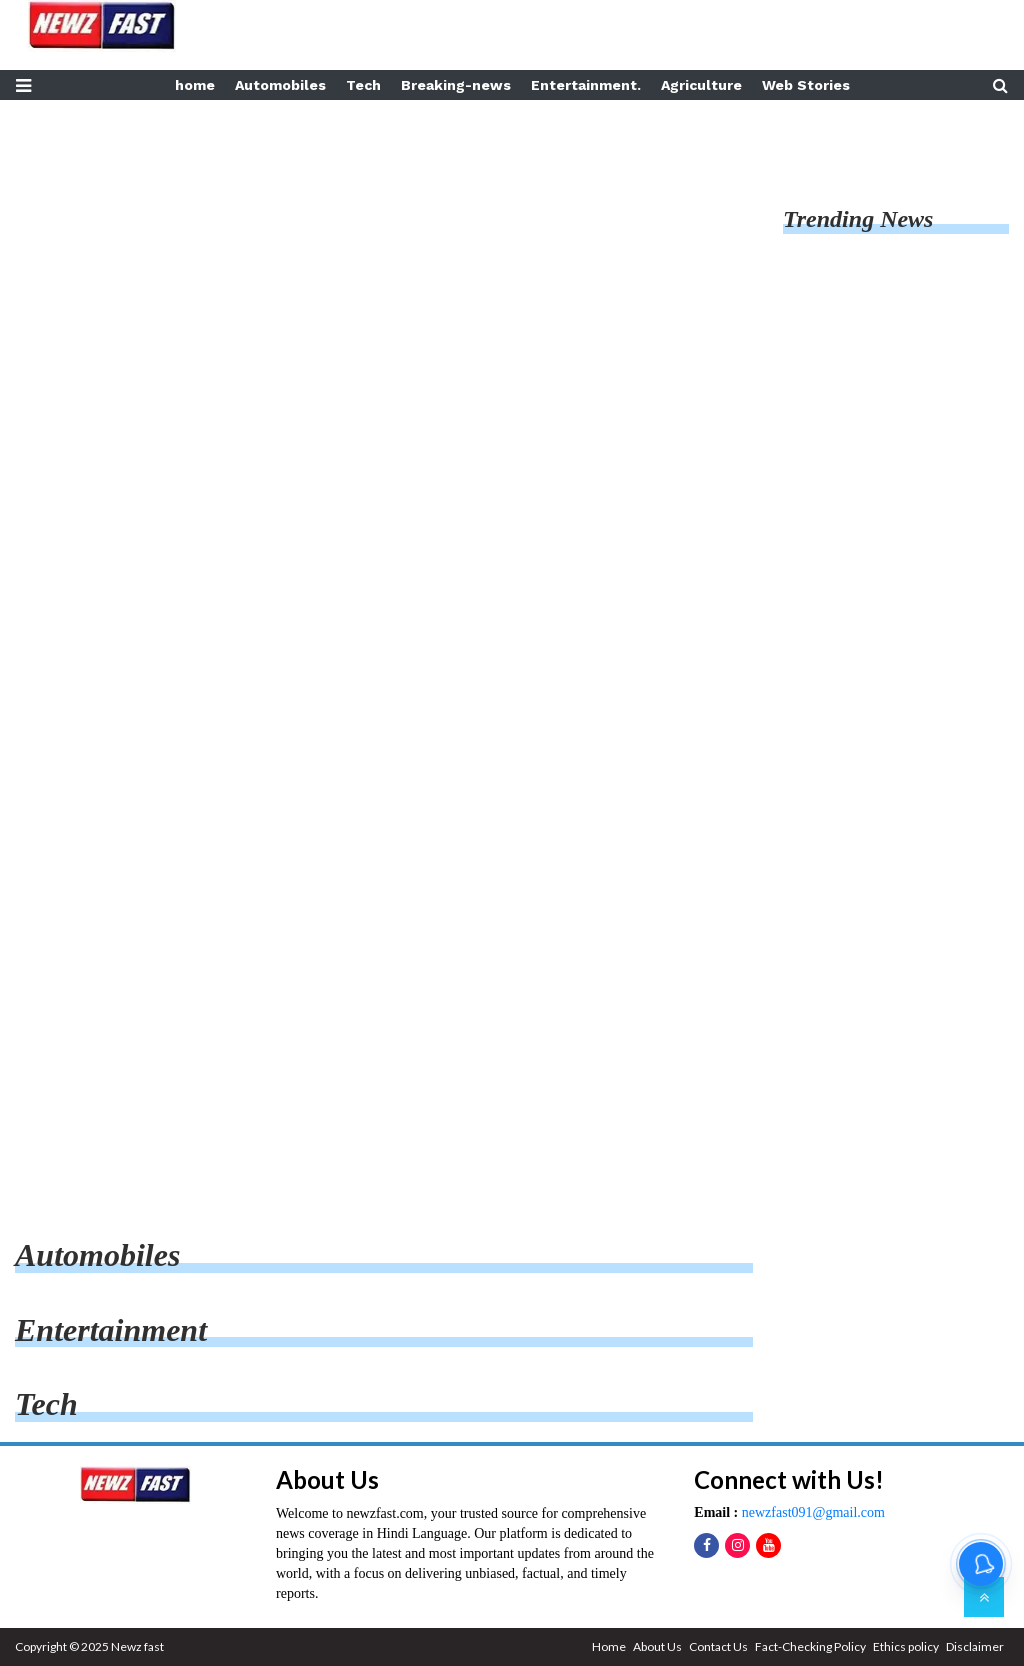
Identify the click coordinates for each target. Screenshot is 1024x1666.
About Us (657, 1646)
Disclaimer (975, 1646)
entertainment (111, 1330)
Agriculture (701, 85)
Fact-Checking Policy (810, 1646)
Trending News (858, 219)
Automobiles (280, 85)
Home (609, 1646)
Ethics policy (906, 1646)
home (195, 85)
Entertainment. (586, 85)
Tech (363, 85)
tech (46, 1404)
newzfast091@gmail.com (811, 1512)
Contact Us (718, 1646)
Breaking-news (456, 85)
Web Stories (806, 85)
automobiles (97, 1255)
